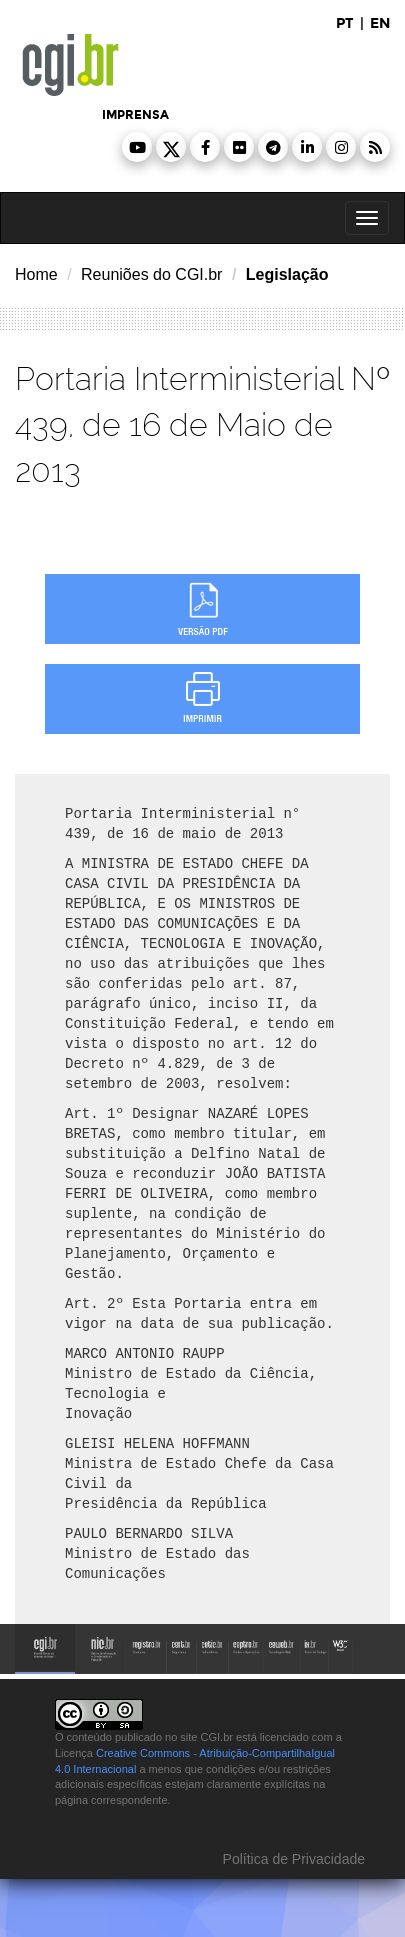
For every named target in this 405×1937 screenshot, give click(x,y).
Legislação (287, 274)
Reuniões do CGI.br (151, 274)
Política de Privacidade (292, 1859)
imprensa (135, 115)
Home (36, 274)
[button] (137, 147)
